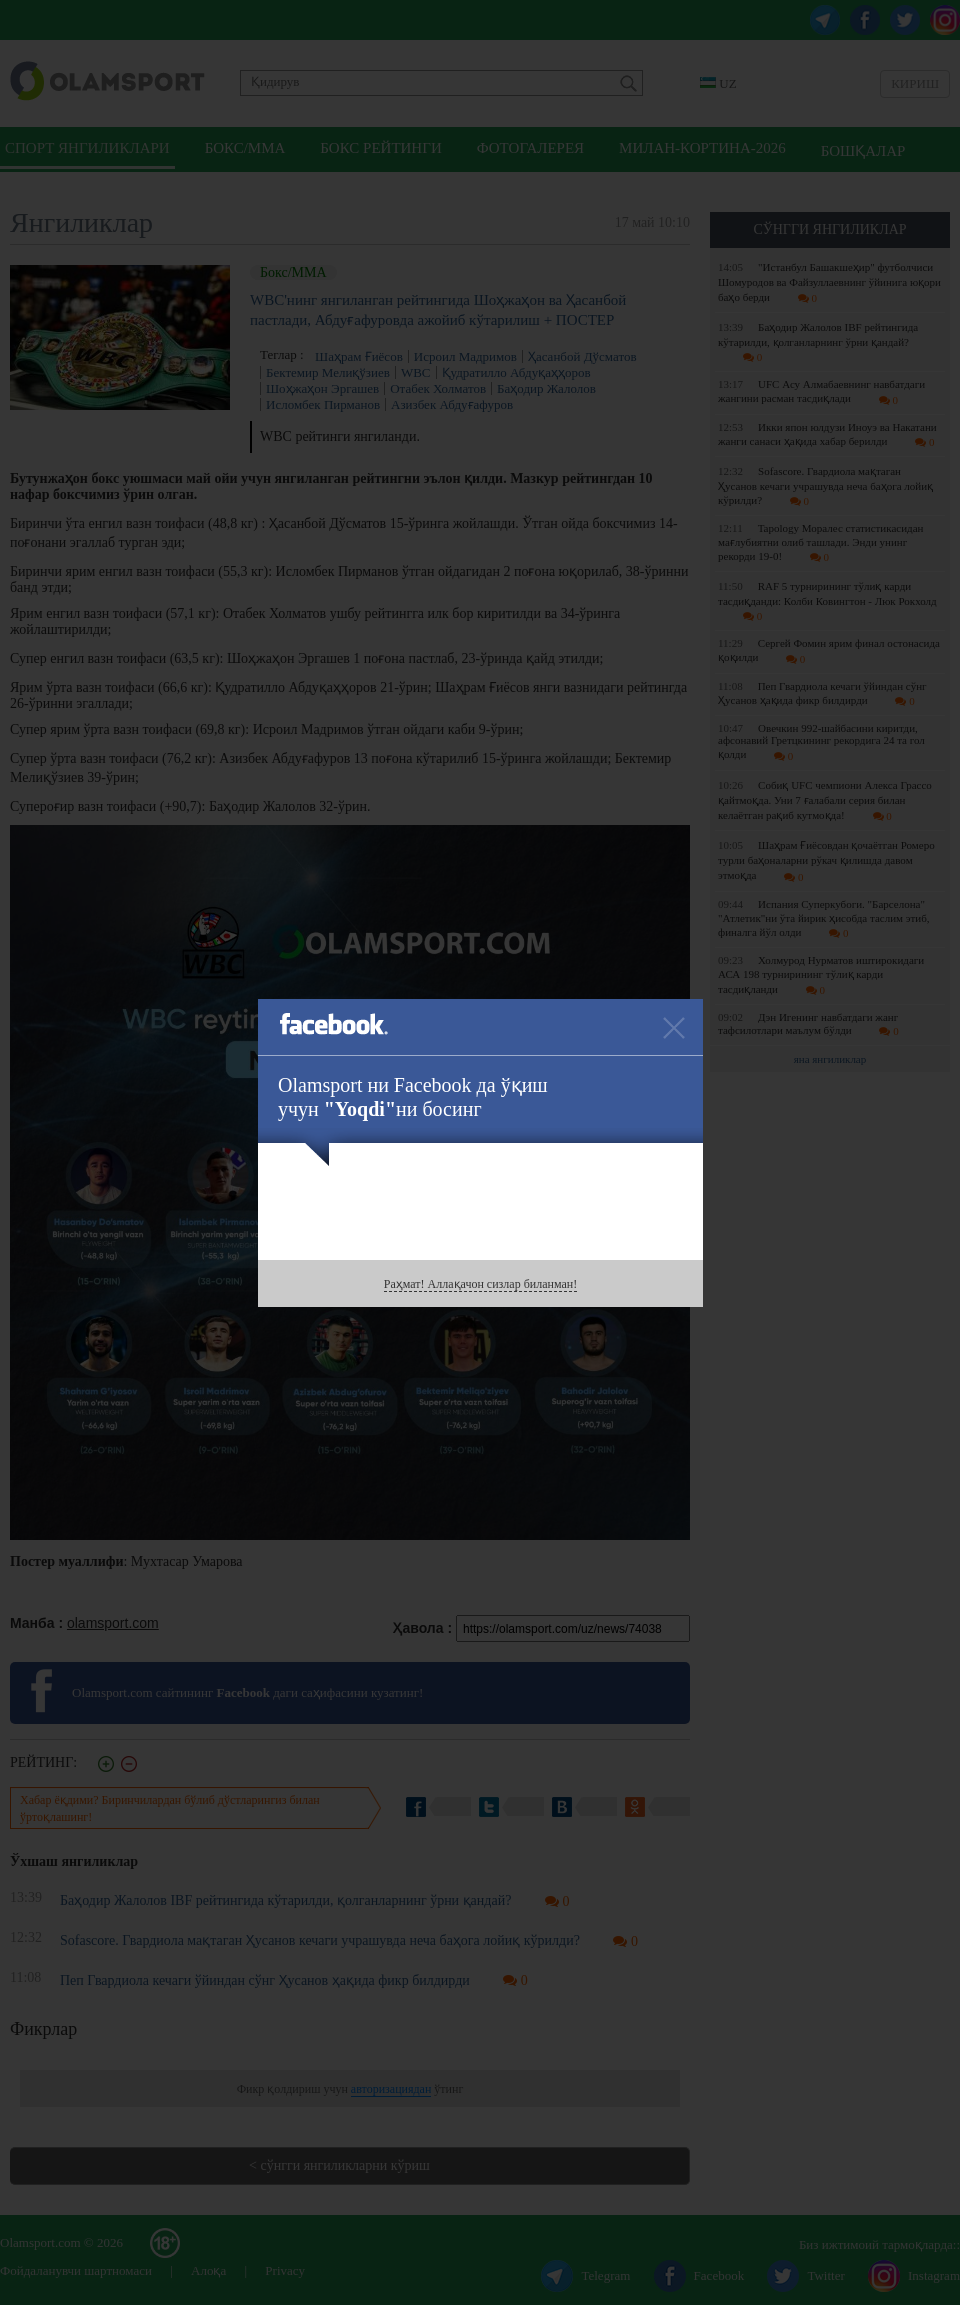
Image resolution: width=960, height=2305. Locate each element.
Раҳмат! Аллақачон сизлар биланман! (480, 1284)
